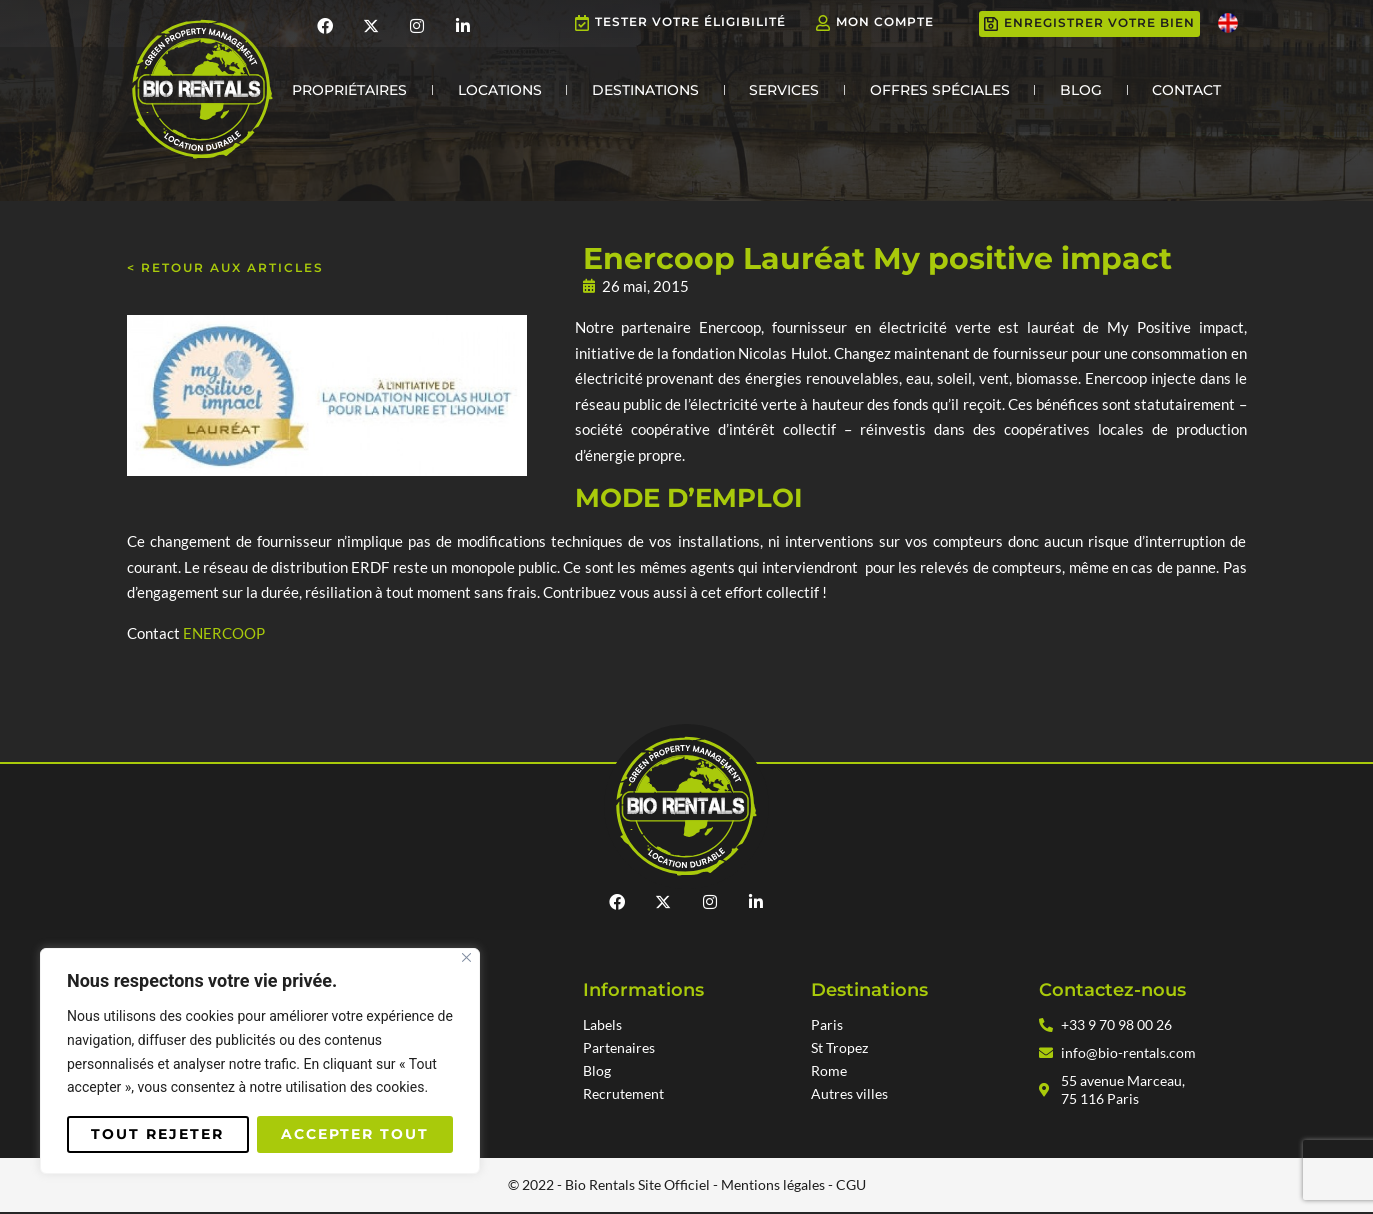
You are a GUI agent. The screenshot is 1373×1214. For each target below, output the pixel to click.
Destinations (645, 90)
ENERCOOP (224, 633)
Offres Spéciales (940, 90)
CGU (851, 1186)
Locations (500, 90)
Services (784, 90)
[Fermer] (466, 957)
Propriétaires (349, 90)
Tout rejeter (157, 1134)
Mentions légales (773, 1186)
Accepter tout (355, 1134)
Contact (1186, 90)
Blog (1081, 90)
